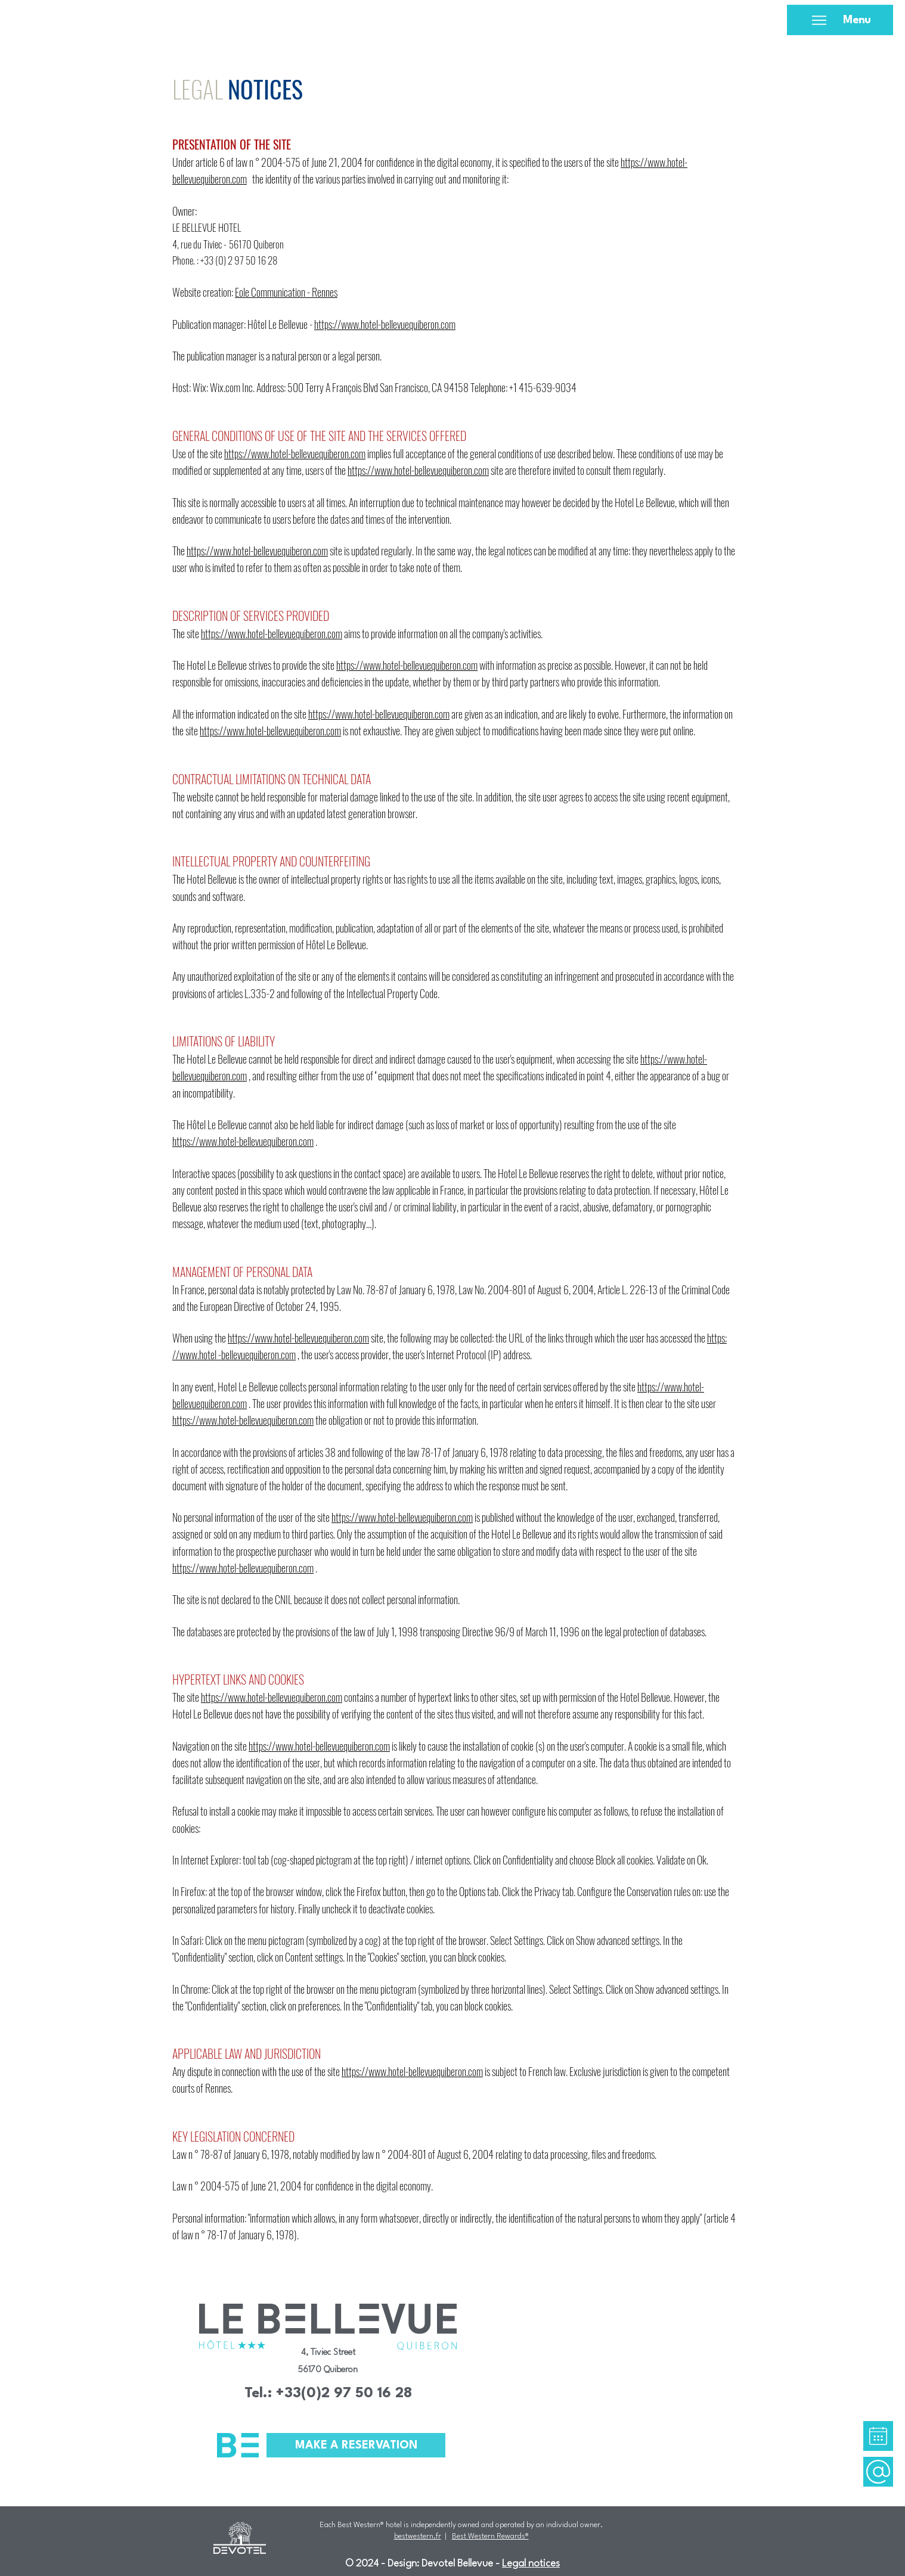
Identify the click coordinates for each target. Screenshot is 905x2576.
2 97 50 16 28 (252, 260)
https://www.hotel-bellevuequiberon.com (384, 324)
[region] (878, 2436)
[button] (878, 2436)
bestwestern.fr (417, 2536)
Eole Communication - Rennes (286, 292)
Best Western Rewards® (490, 2536)
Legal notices (531, 2564)
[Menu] (840, 20)
